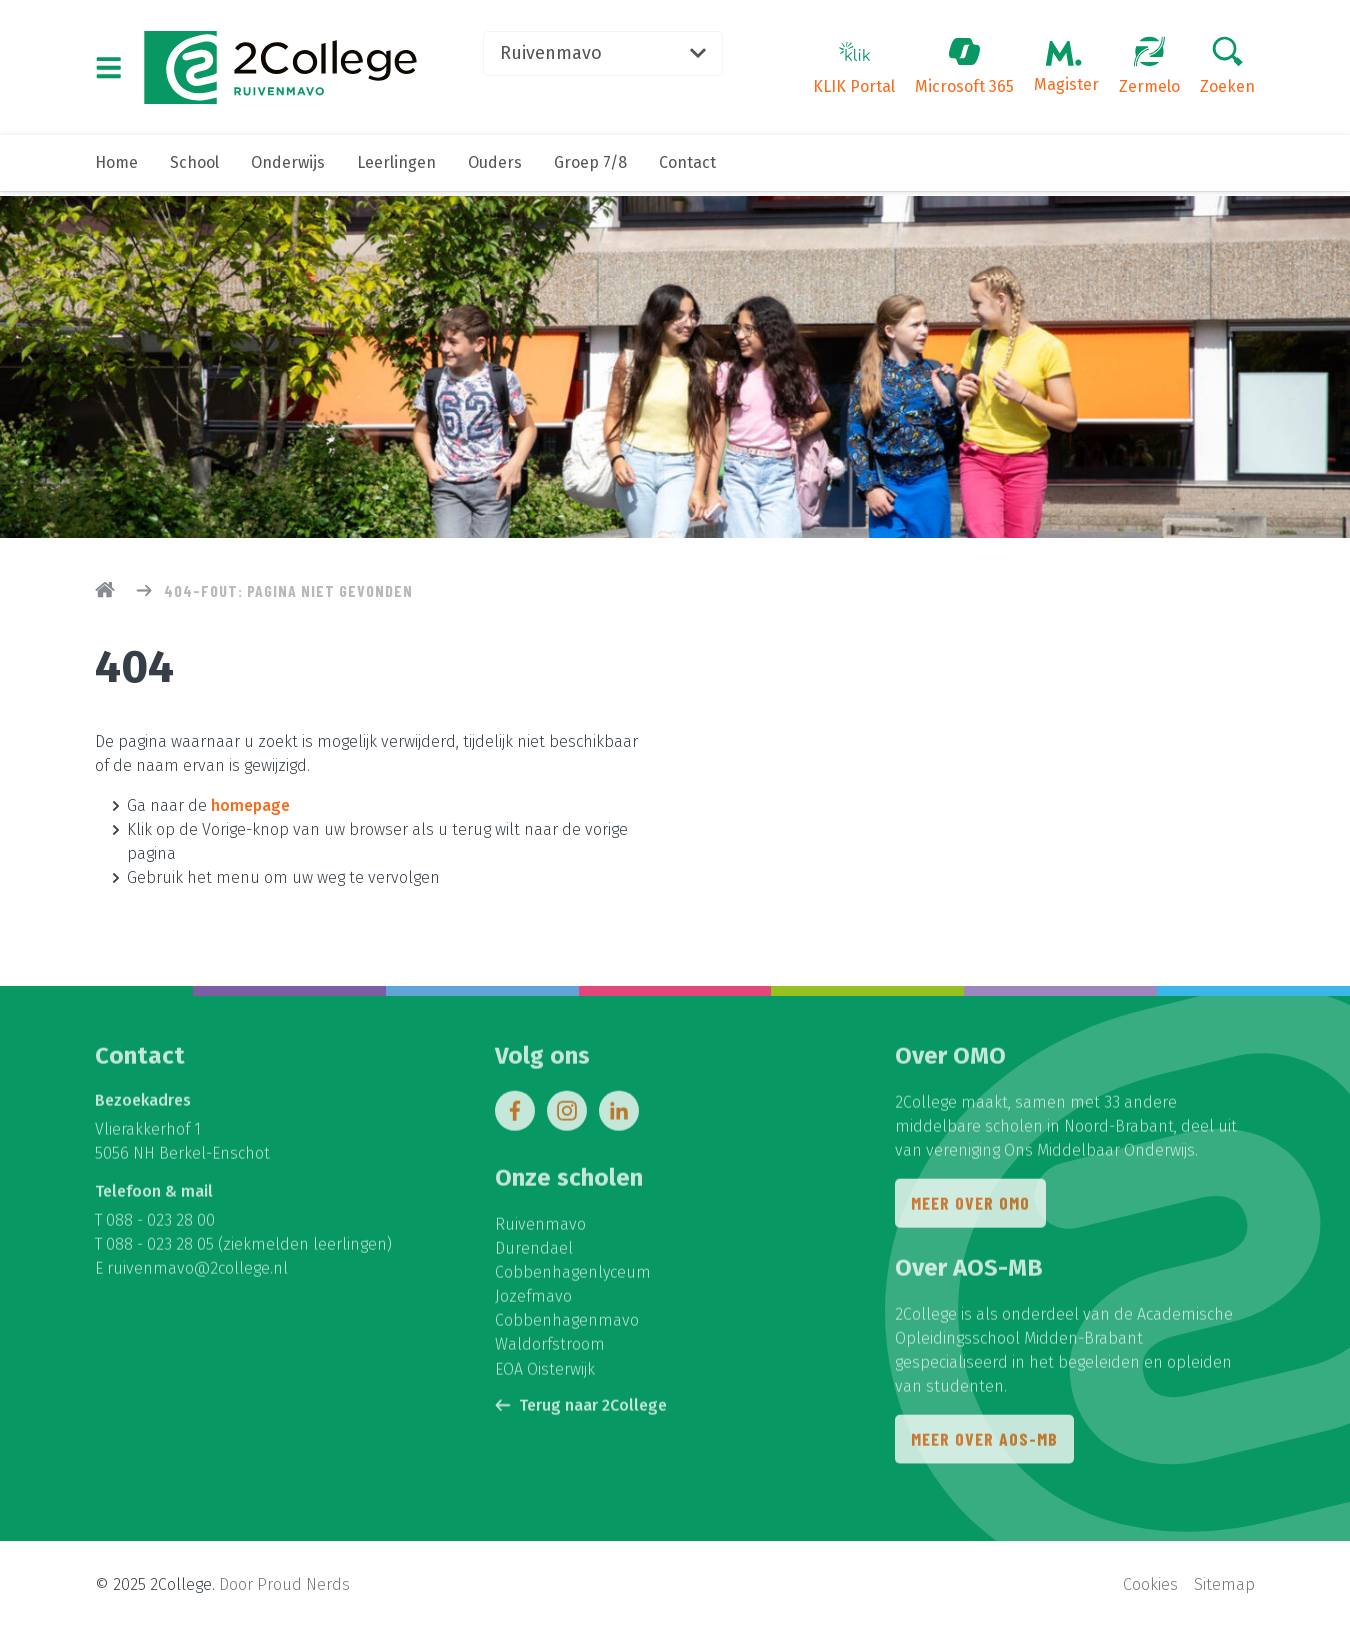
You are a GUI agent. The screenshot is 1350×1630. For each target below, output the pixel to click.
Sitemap (1224, 1585)
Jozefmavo (533, 1301)
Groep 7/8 (590, 167)
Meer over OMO (970, 1209)
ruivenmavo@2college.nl (197, 1273)
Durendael (534, 1253)
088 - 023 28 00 (160, 1225)
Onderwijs (288, 167)
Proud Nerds (303, 1585)
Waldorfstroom (550, 1349)
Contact (687, 167)
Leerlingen (396, 167)
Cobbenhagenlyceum (573, 1277)
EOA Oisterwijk (545, 1373)
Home (116, 167)
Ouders (495, 167)
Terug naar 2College (581, 1409)
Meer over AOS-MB (984, 1445)
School (194, 167)
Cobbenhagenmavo (567, 1325)
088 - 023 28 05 (160, 1249)
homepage (250, 805)
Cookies (1150, 1585)
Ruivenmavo (611, 55)
